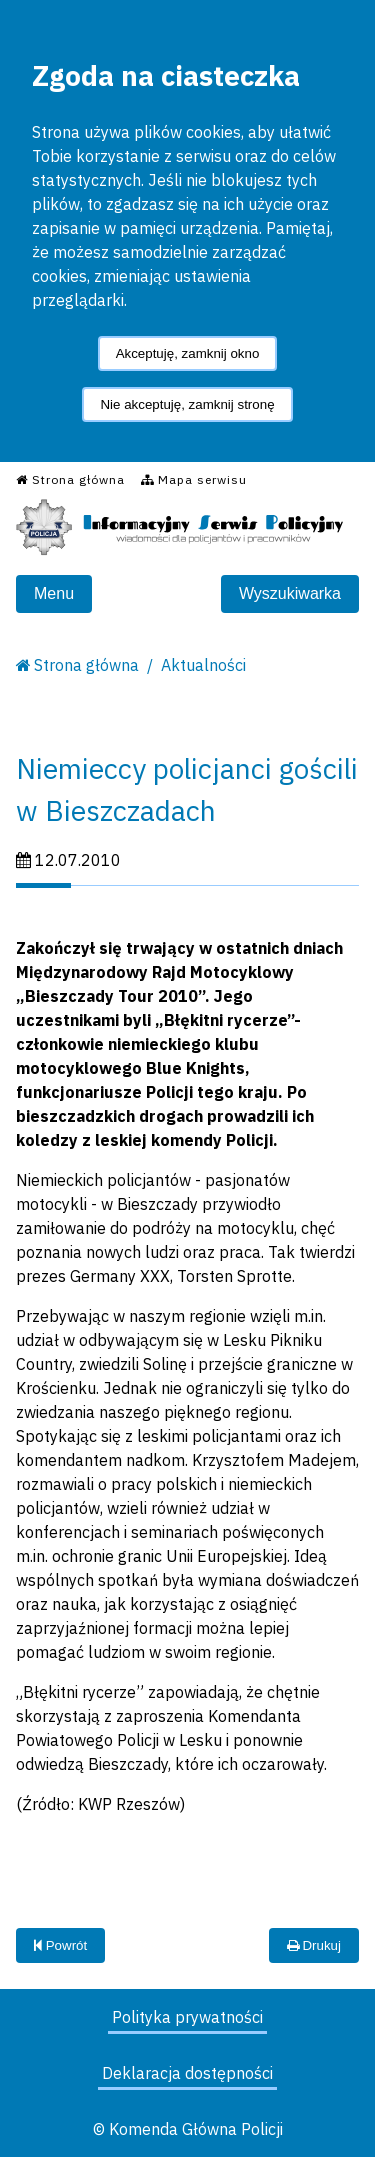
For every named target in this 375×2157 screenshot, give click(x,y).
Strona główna (86, 665)
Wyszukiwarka (290, 593)
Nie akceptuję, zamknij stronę (187, 404)
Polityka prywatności (187, 2017)
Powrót (60, 1945)
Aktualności (203, 665)
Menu (54, 593)
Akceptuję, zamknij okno (188, 353)
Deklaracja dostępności (187, 2073)
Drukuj (314, 1945)
